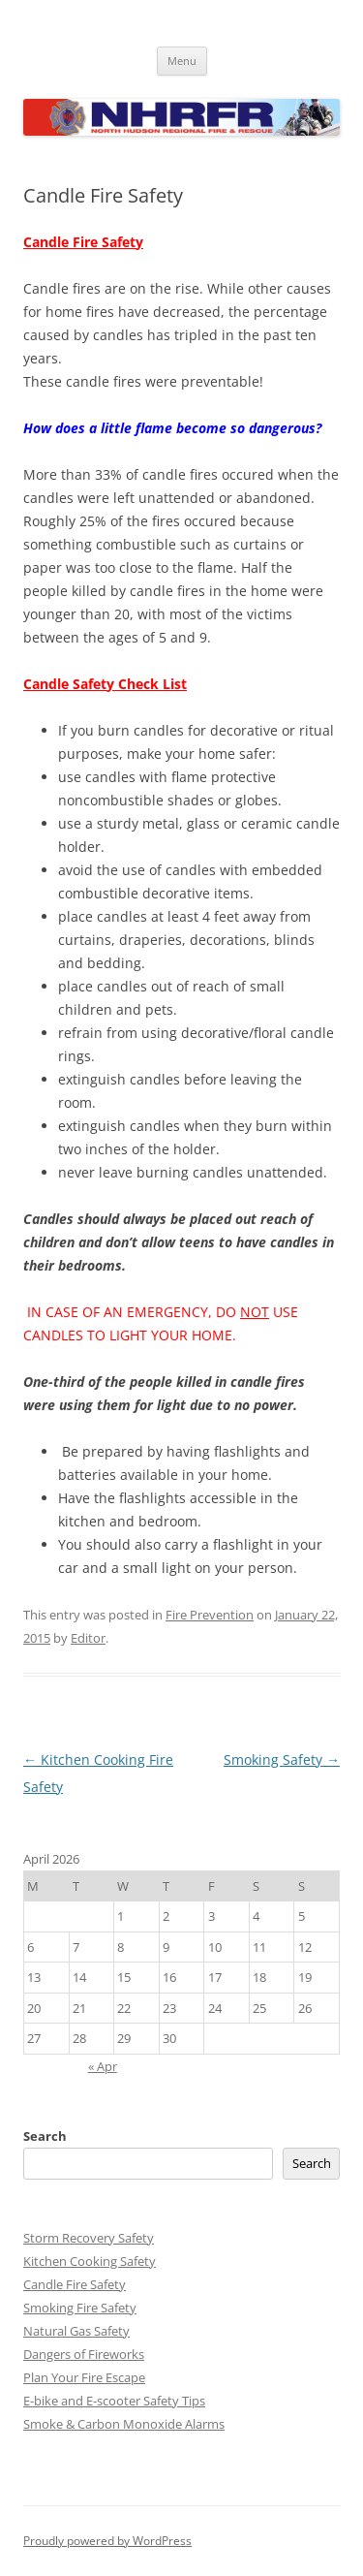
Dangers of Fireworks (83, 2354)
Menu (182, 60)
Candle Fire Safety (74, 2284)
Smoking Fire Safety (79, 2307)
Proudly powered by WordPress (107, 2540)
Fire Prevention (210, 1614)
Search (45, 2136)
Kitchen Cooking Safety (89, 2261)
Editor (88, 1638)
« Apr (102, 2066)
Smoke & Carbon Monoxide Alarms (124, 2424)
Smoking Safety (282, 1759)
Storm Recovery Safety (88, 2237)
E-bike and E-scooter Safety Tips (114, 2400)
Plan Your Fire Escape (84, 2377)
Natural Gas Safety (76, 2331)
